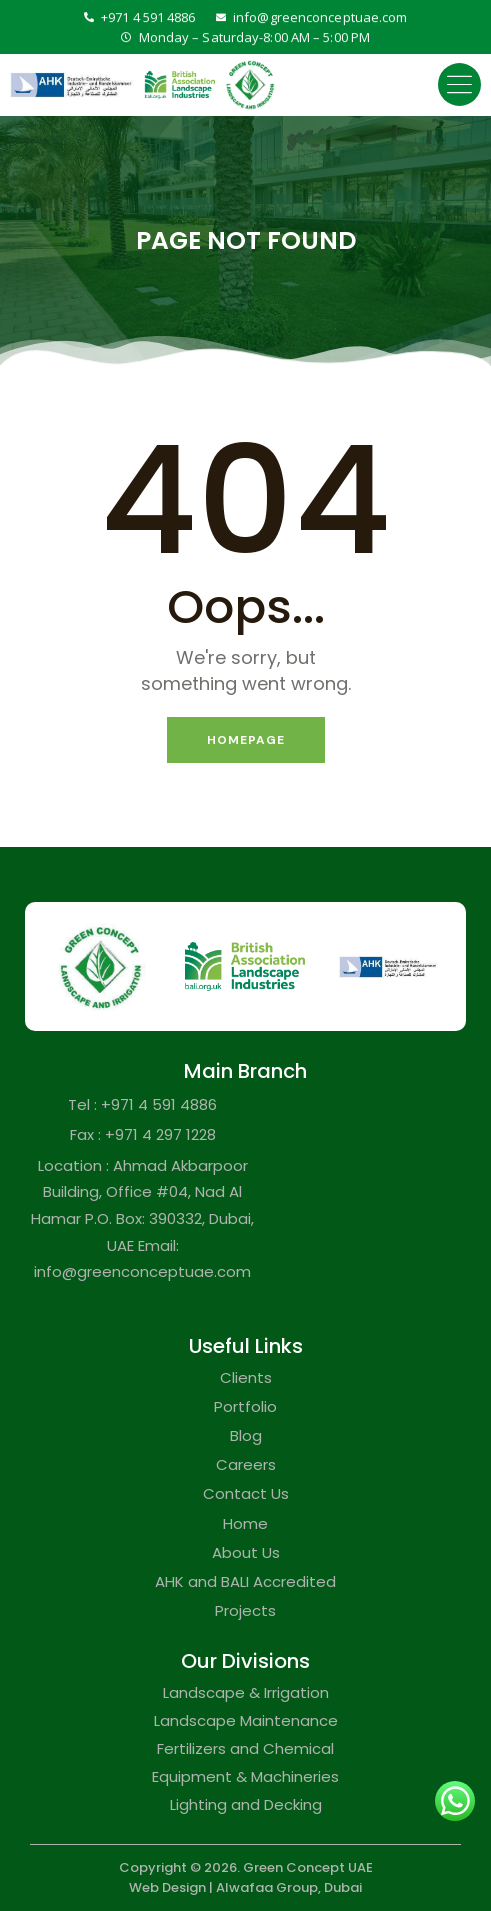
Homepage (246, 740)
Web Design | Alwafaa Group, (225, 1887)
